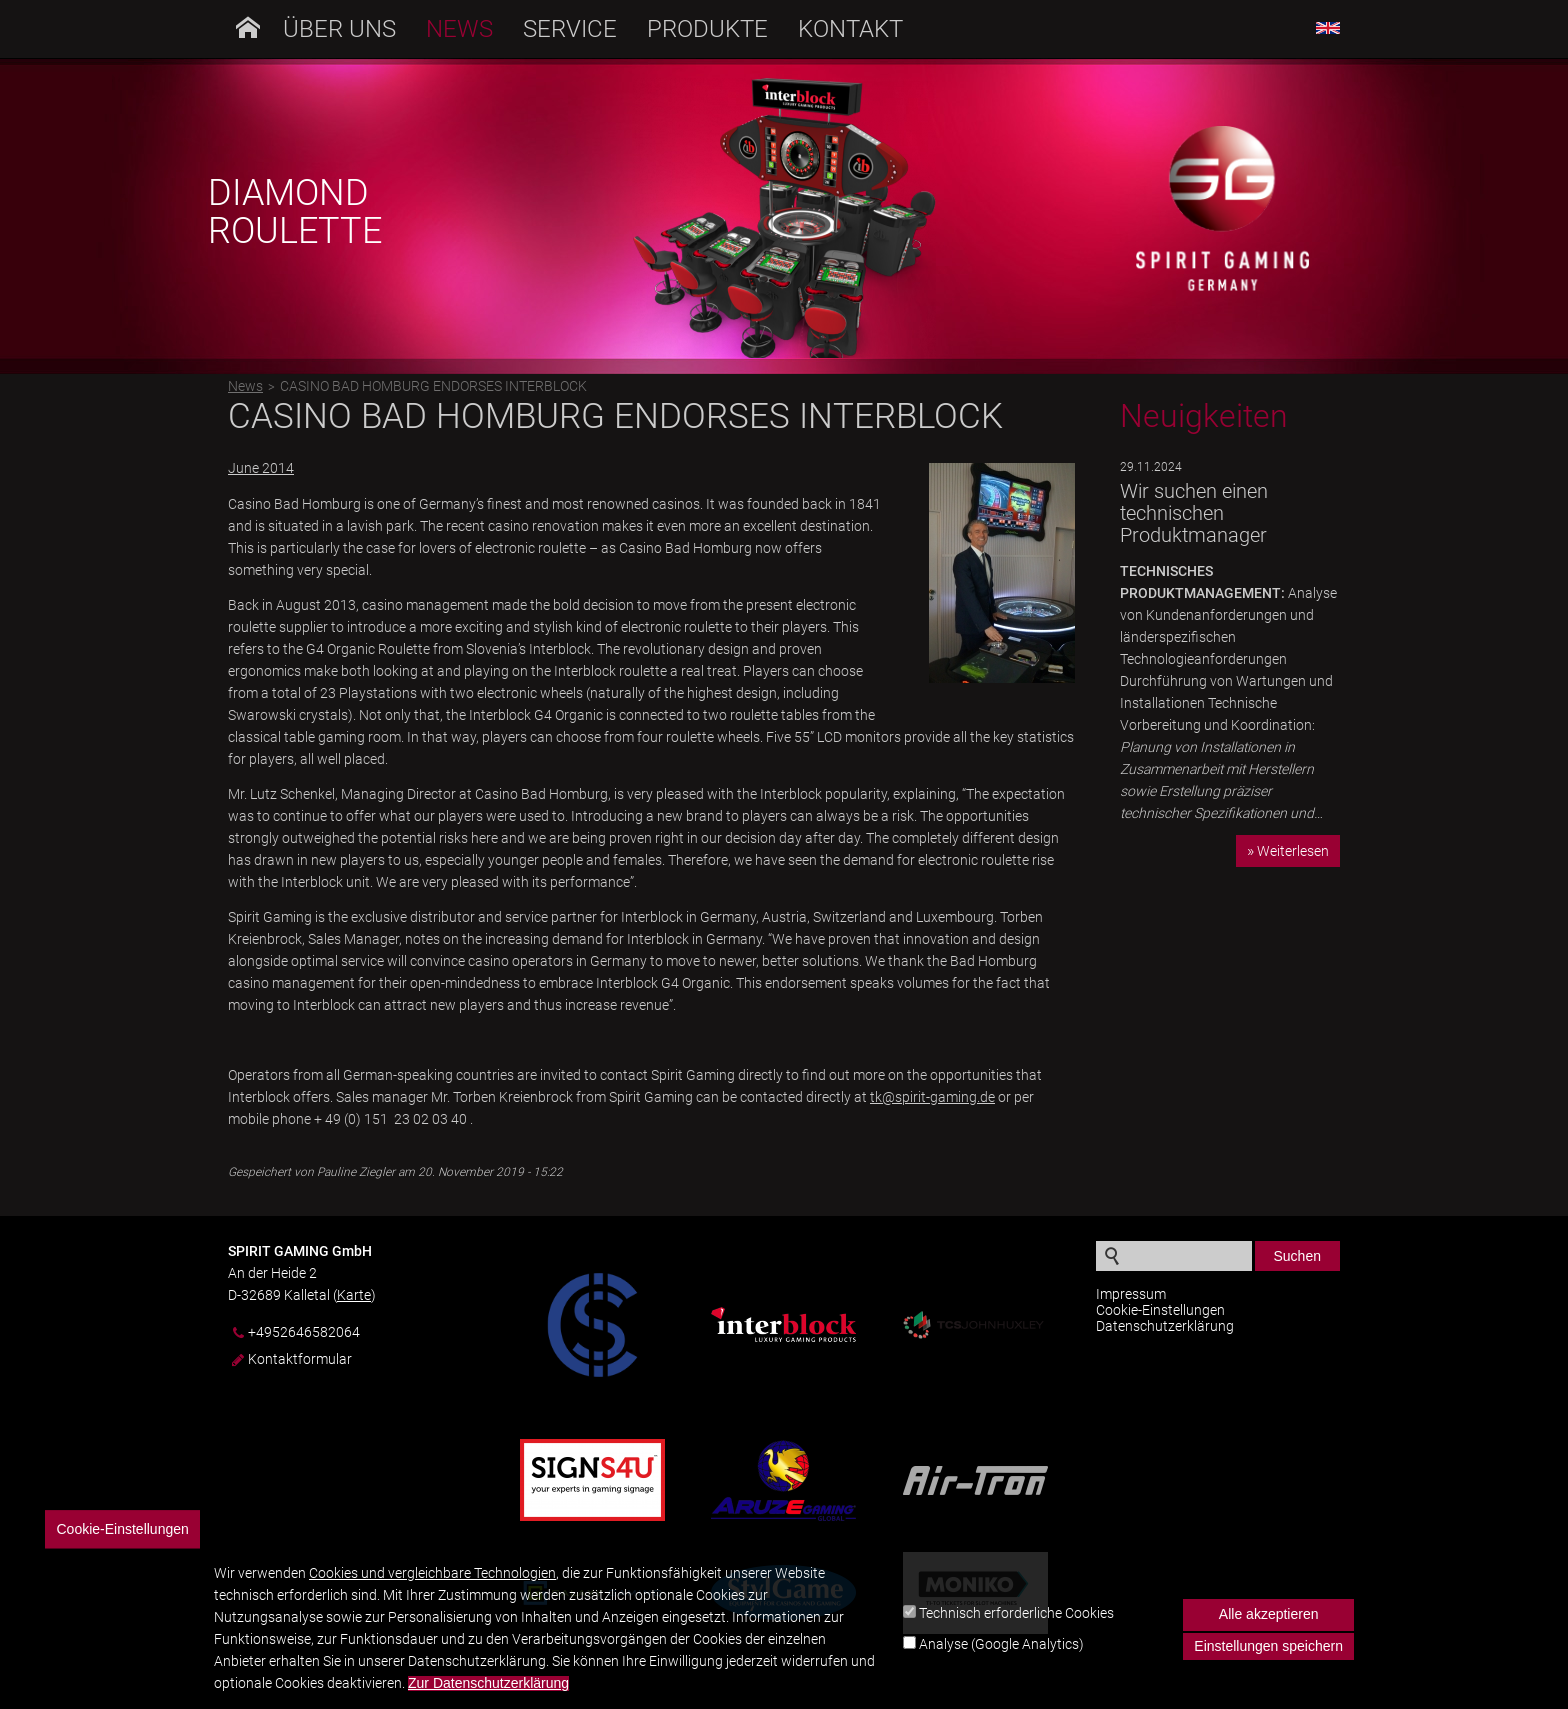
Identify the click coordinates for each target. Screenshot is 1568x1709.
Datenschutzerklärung (1165, 1326)
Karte (354, 1295)
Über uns (339, 29)
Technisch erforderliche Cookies (1016, 1626)
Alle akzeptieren (1269, 1627)
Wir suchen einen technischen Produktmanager (1194, 513)
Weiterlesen (1293, 851)
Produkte (707, 29)
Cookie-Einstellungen (1160, 1310)
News (459, 29)
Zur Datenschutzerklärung (488, 1696)
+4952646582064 (304, 1332)
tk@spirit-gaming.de (932, 1097)
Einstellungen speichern (1268, 1659)
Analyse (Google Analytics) (1001, 1657)
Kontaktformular (300, 1360)
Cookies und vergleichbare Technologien (432, 1586)
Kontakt (850, 29)
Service (570, 29)
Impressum (1131, 1294)
